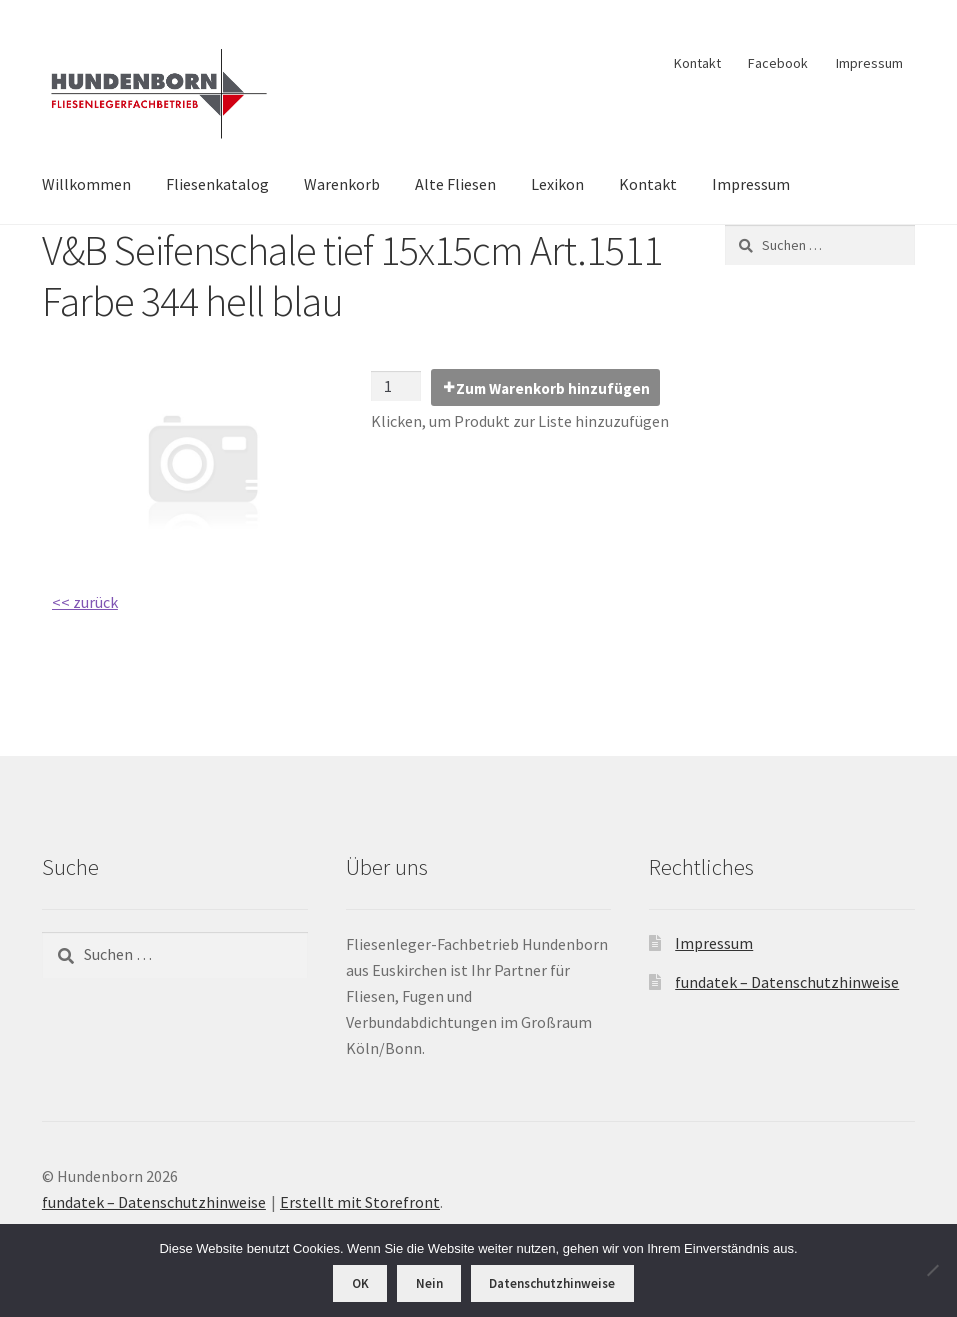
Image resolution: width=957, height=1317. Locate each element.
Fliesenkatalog (217, 184)
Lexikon (557, 184)
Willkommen (86, 184)
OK (360, 1283)
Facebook (778, 63)
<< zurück (85, 602)
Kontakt (697, 63)
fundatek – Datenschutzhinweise (787, 982)
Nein (429, 1283)
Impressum (869, 63)
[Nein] (932, 1270)
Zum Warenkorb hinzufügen (553, 388)
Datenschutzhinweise (552, 1283)
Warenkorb (342, 184)
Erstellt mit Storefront (360, 1202)
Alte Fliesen (455, 184)
